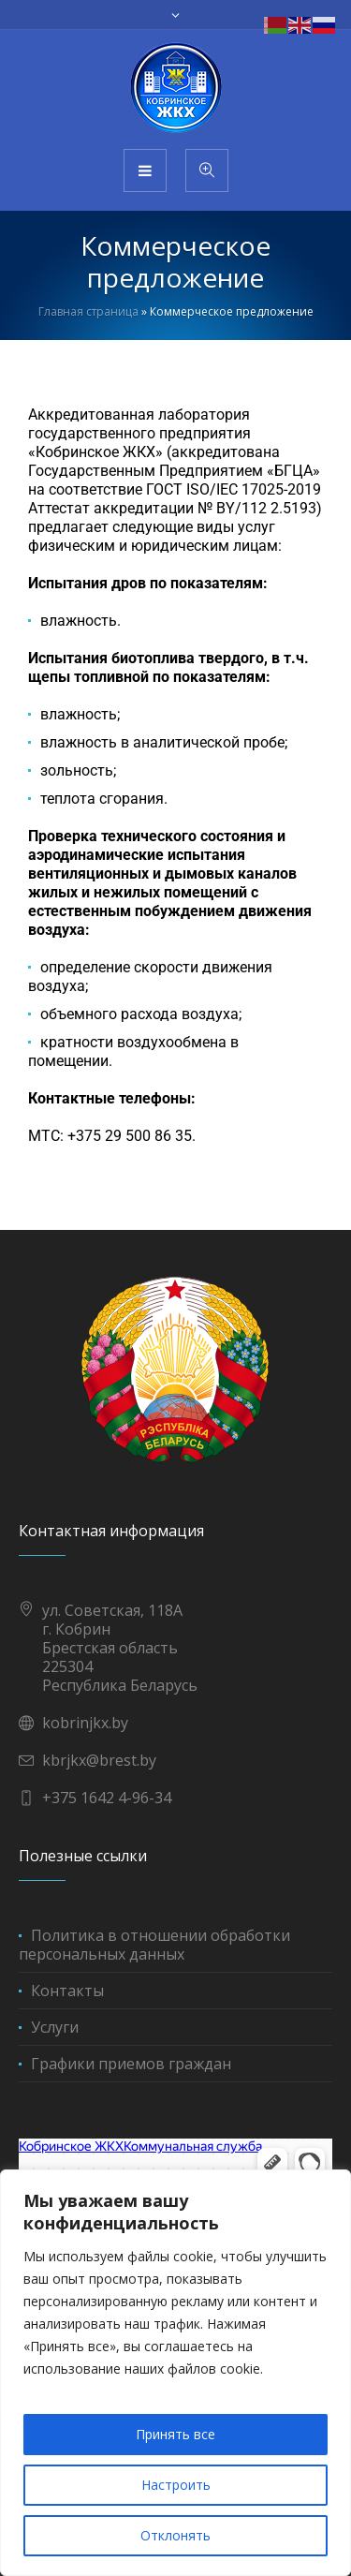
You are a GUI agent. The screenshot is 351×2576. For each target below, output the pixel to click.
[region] (175, 2372)
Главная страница (88, 311)
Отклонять (175, 2535)
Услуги (55, 2027)
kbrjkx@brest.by (99, 1760)
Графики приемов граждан (131, 2063)
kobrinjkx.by (85, 1722)
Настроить (176, 2485)
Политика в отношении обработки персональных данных (154, 1944)
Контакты (67, 1990)
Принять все (175, 2434)
